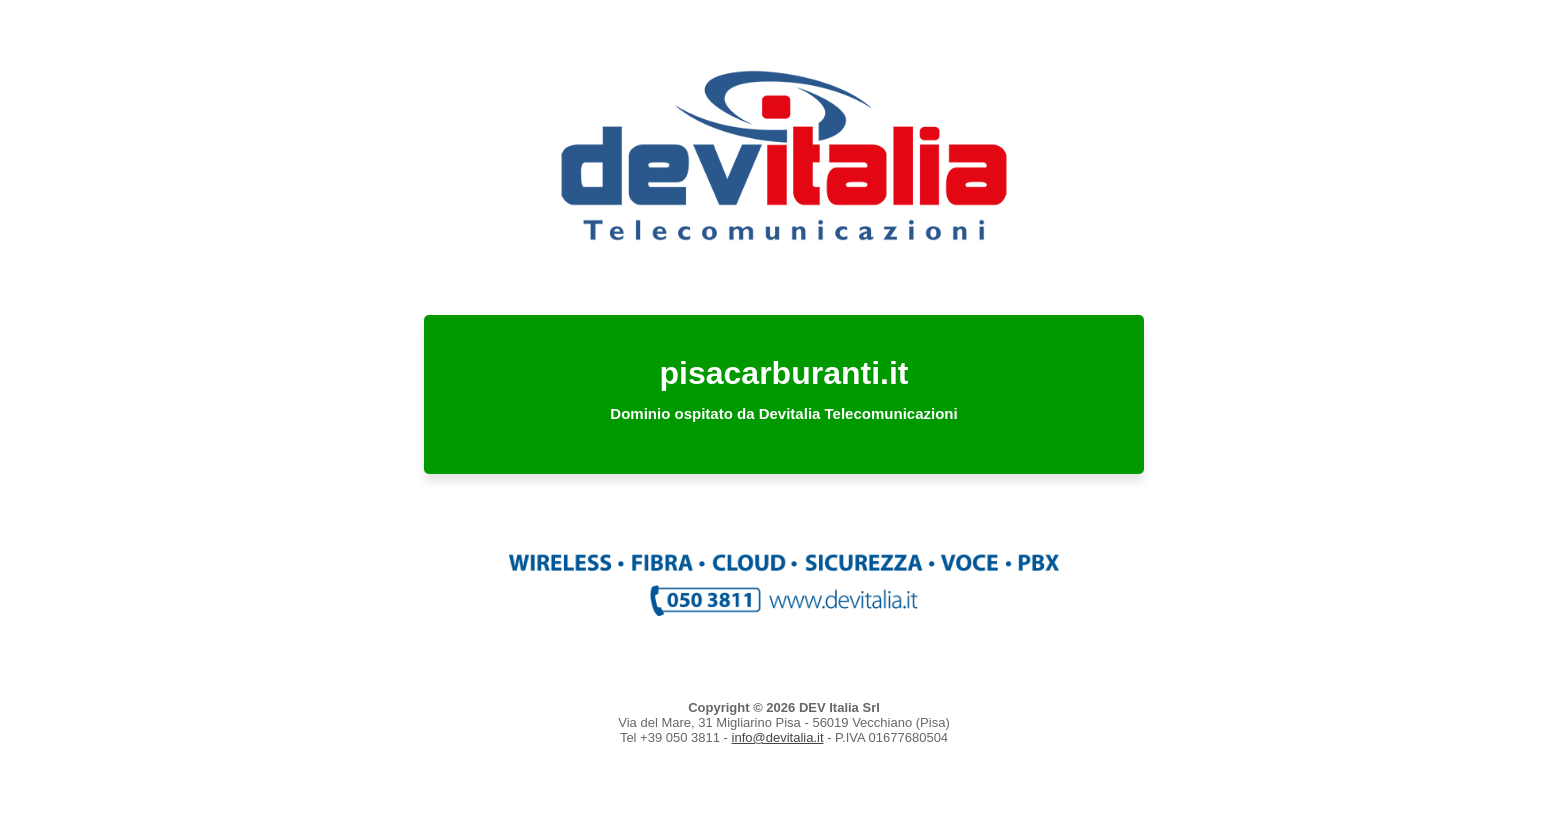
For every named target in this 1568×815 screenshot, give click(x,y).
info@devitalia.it (778, 737)
